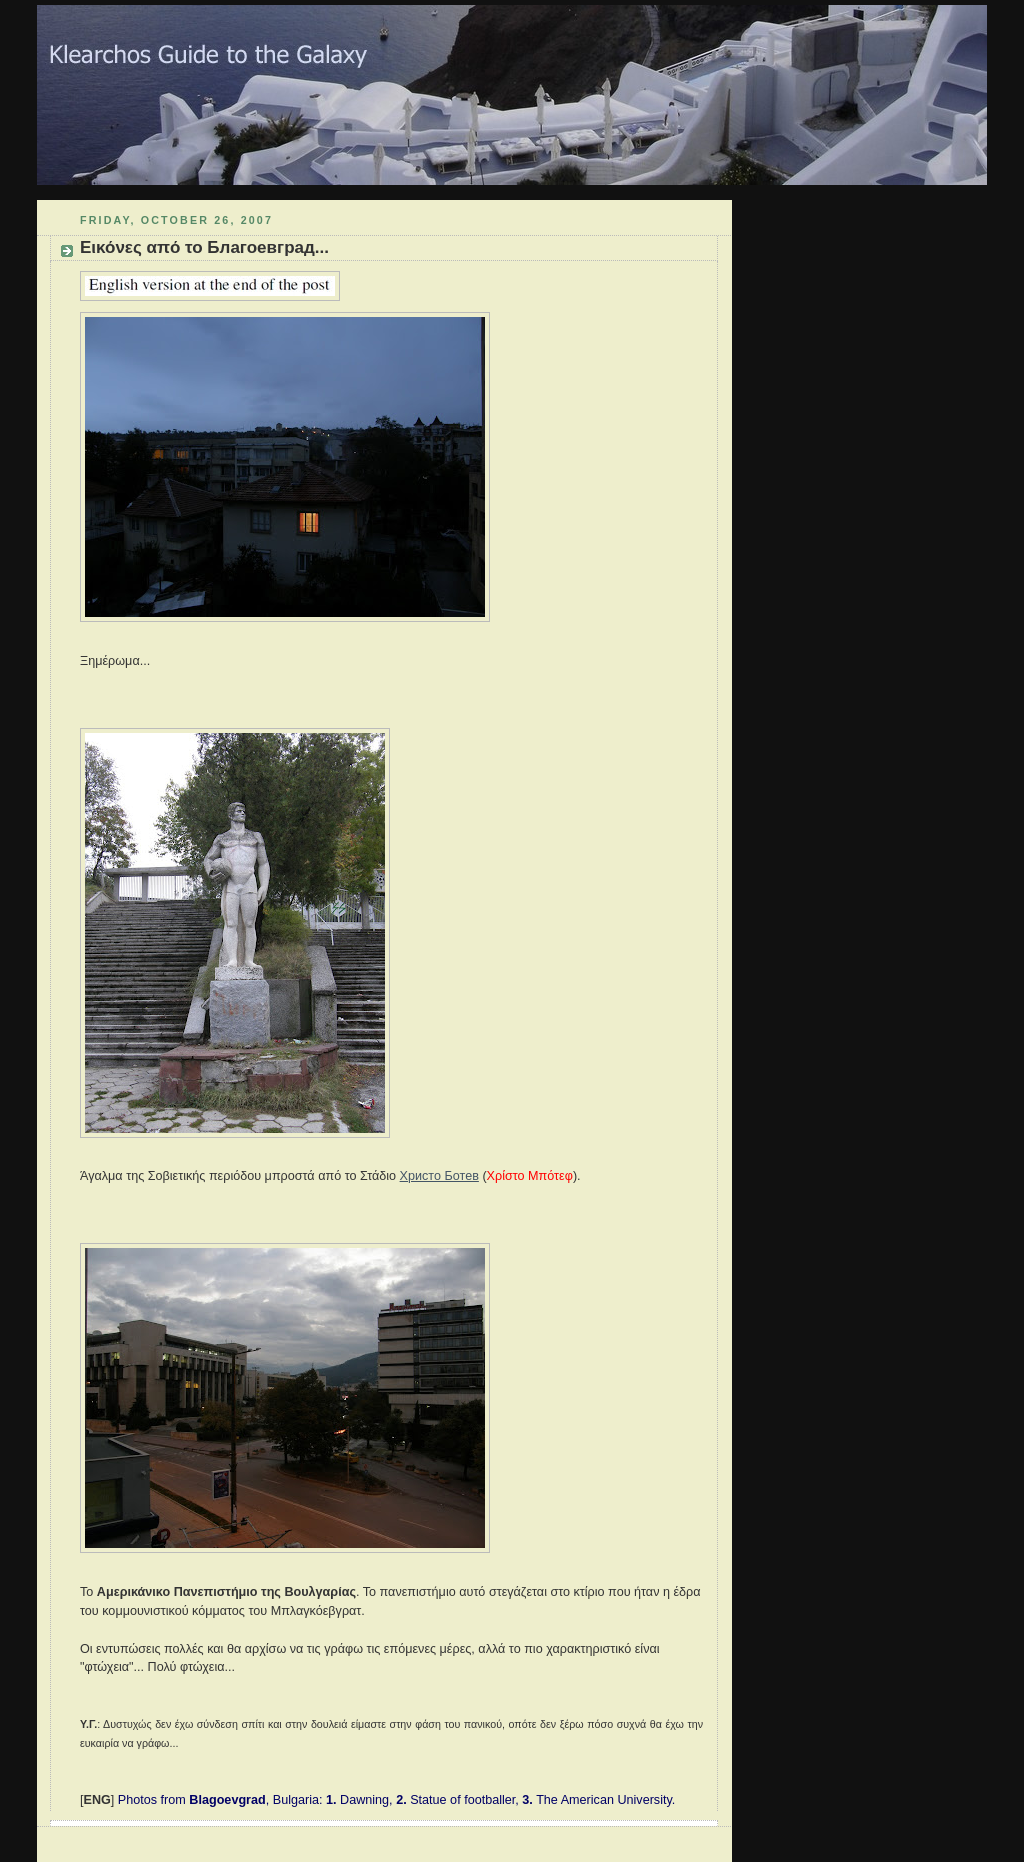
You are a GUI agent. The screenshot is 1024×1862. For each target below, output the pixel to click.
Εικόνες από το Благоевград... (204, 247)
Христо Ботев (439, 1176)
